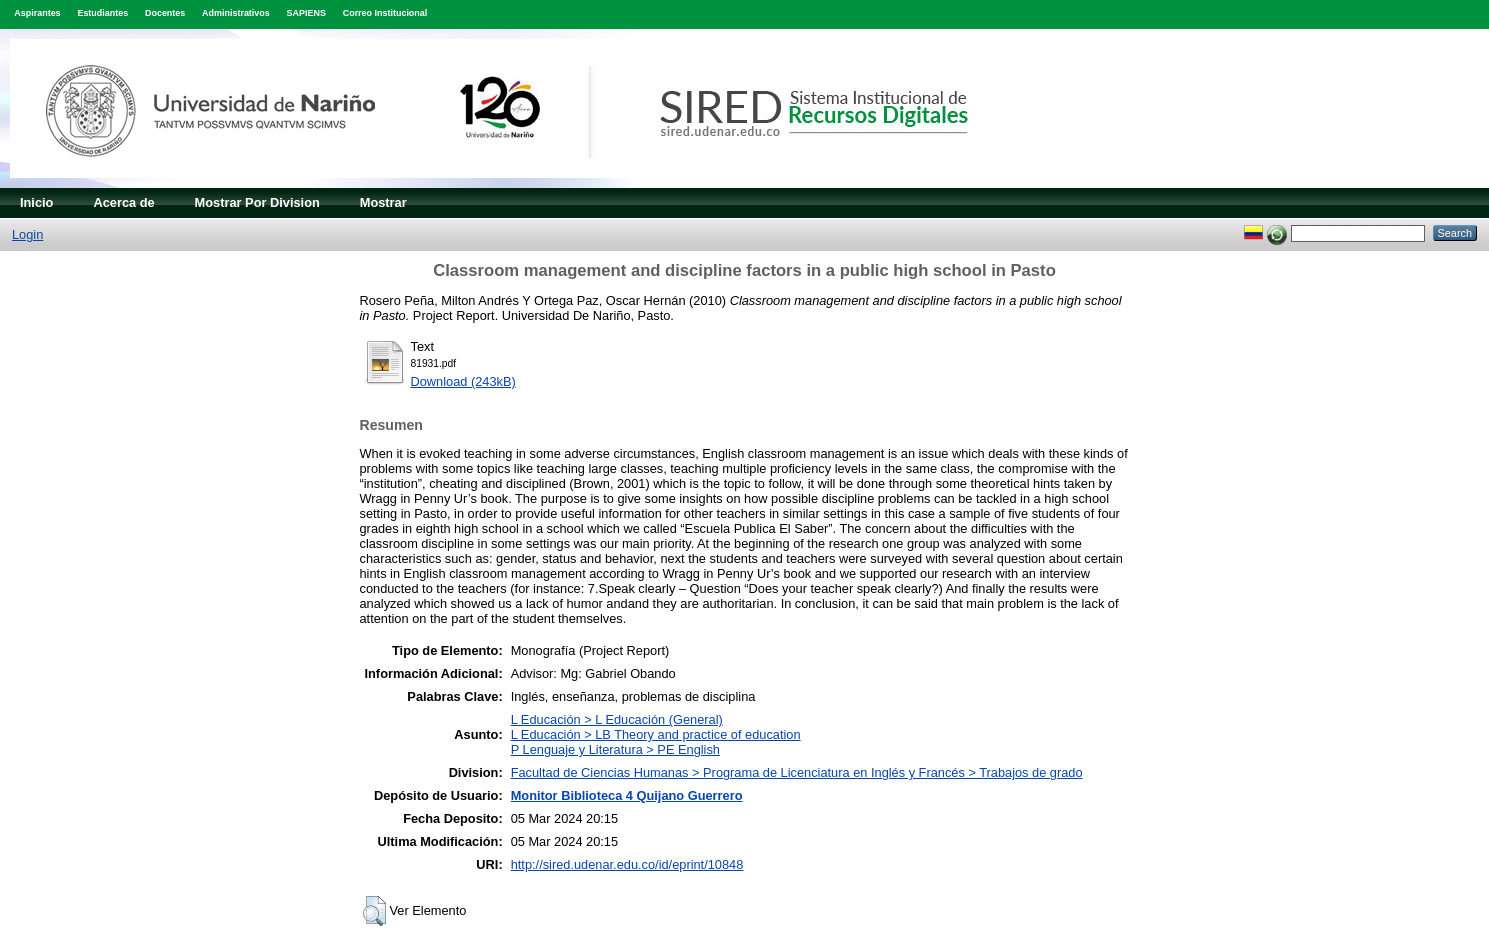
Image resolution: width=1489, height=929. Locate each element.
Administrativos (236, 13)
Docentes (165, 13)
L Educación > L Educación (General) (617, 719)
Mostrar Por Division (257, 202)
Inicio (36, 202)
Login (27, 234)
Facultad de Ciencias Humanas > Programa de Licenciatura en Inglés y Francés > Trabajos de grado (797, 772)
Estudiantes (102, 13)
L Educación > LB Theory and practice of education (656, 734)
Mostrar (383, 202)
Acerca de (123, 202)
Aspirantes (37, 13)
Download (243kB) (463, 381)
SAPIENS (306, 13)
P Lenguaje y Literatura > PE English (615, 749)
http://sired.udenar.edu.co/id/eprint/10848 (627, 864)
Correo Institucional (385, 13)
